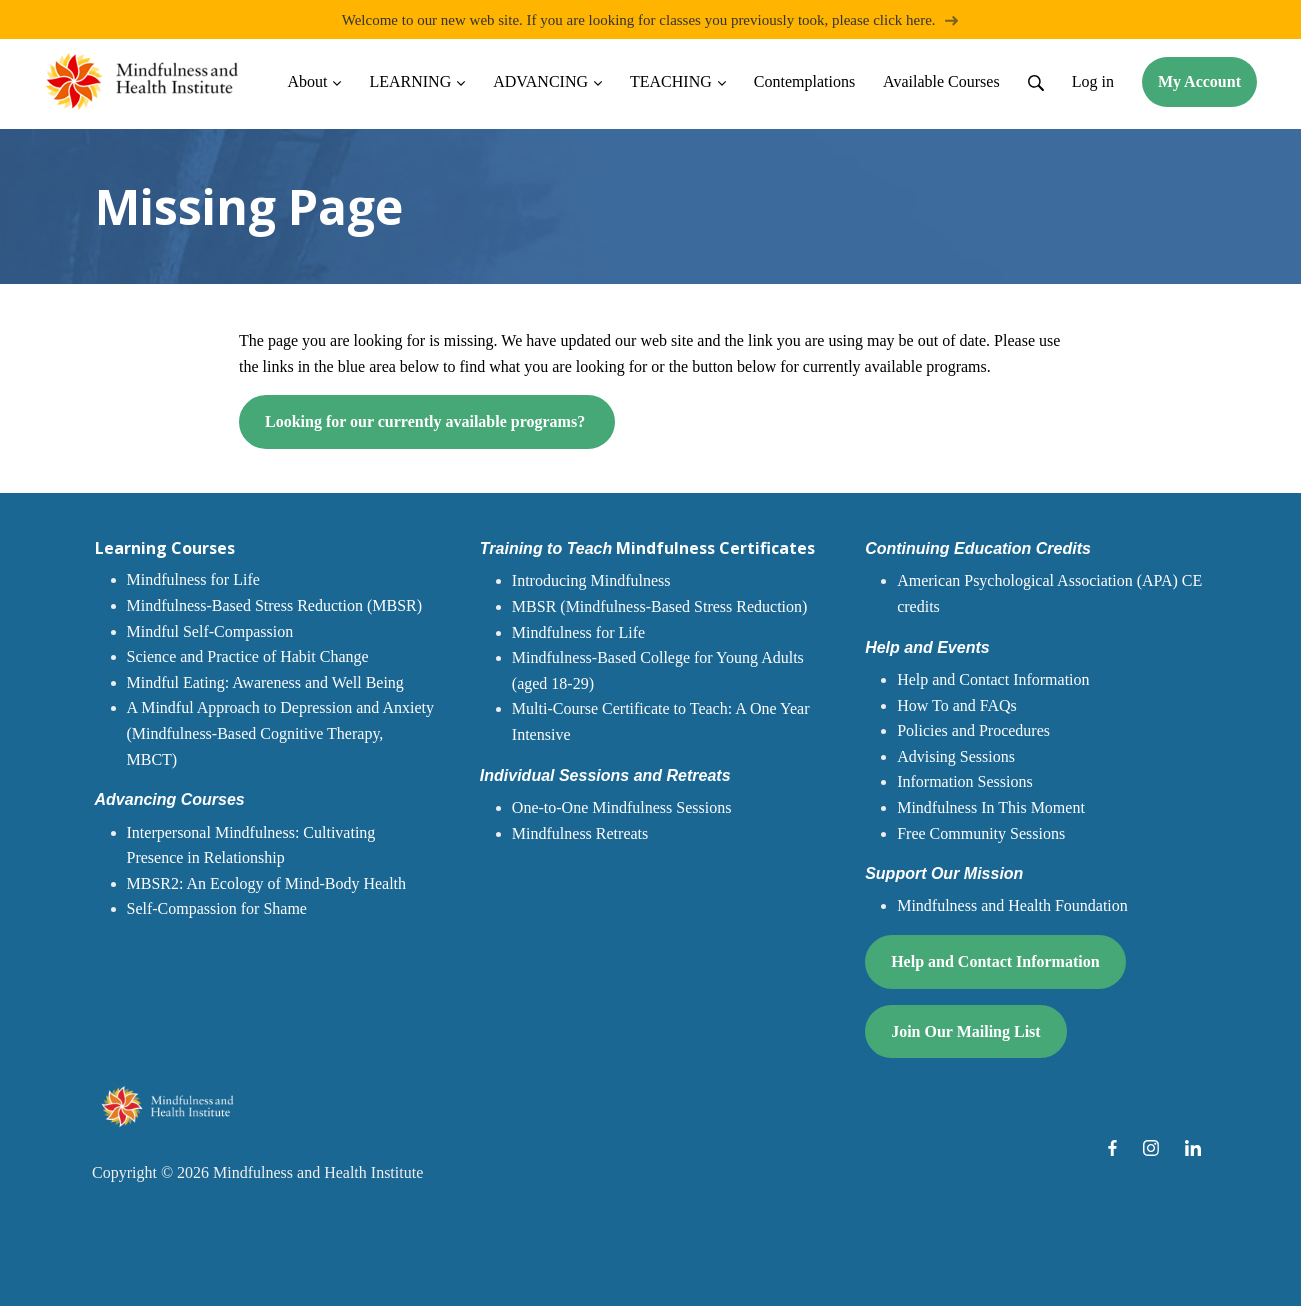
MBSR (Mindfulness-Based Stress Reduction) (660, 606)
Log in (1093, 81)
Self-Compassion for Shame (217, 909)
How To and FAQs (957, 705)
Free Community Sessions (981, 833)
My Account (1199, 81)
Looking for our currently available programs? (427, 422)
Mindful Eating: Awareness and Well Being (265, 682)
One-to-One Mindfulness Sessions (622, 807)
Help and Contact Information (993, 679)
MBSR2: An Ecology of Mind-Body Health (267, 883)
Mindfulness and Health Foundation (1012, 906)
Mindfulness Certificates (647, 548)
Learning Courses (165, 548)
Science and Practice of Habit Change (248, 656)
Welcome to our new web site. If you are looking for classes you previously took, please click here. (651, 19)
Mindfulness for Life (193, 580)
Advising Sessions (956, 756)
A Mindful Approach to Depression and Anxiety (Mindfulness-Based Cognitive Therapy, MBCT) (281, 734)
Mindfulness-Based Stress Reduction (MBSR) (275, 605)
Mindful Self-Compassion (210, 631)
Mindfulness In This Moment (991, 807)
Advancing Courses (170, 799)
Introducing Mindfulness (591, 581)
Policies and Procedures (973, 730)
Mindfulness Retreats (580, 833)
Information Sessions (965, 782)
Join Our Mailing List (966, 1031)
